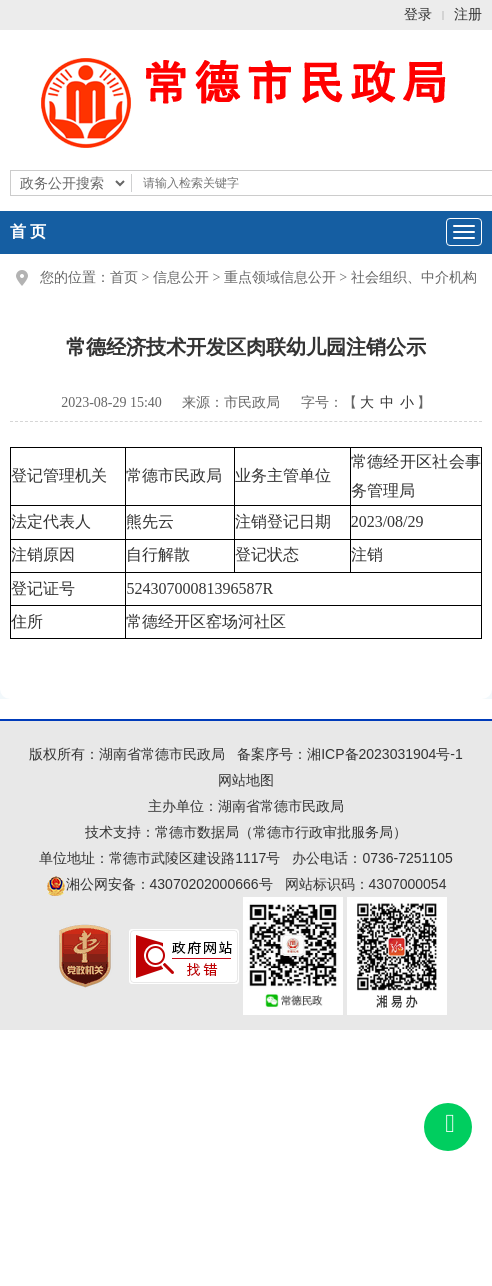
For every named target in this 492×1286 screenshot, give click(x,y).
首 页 (28, 231)
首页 (124, 277)
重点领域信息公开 (280, 277)
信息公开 (181, 277)
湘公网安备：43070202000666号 (159, 884)
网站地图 (246, 780)
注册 (468, 14)
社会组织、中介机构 (414, 277)
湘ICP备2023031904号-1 (385, 754)
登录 (418, 14)
